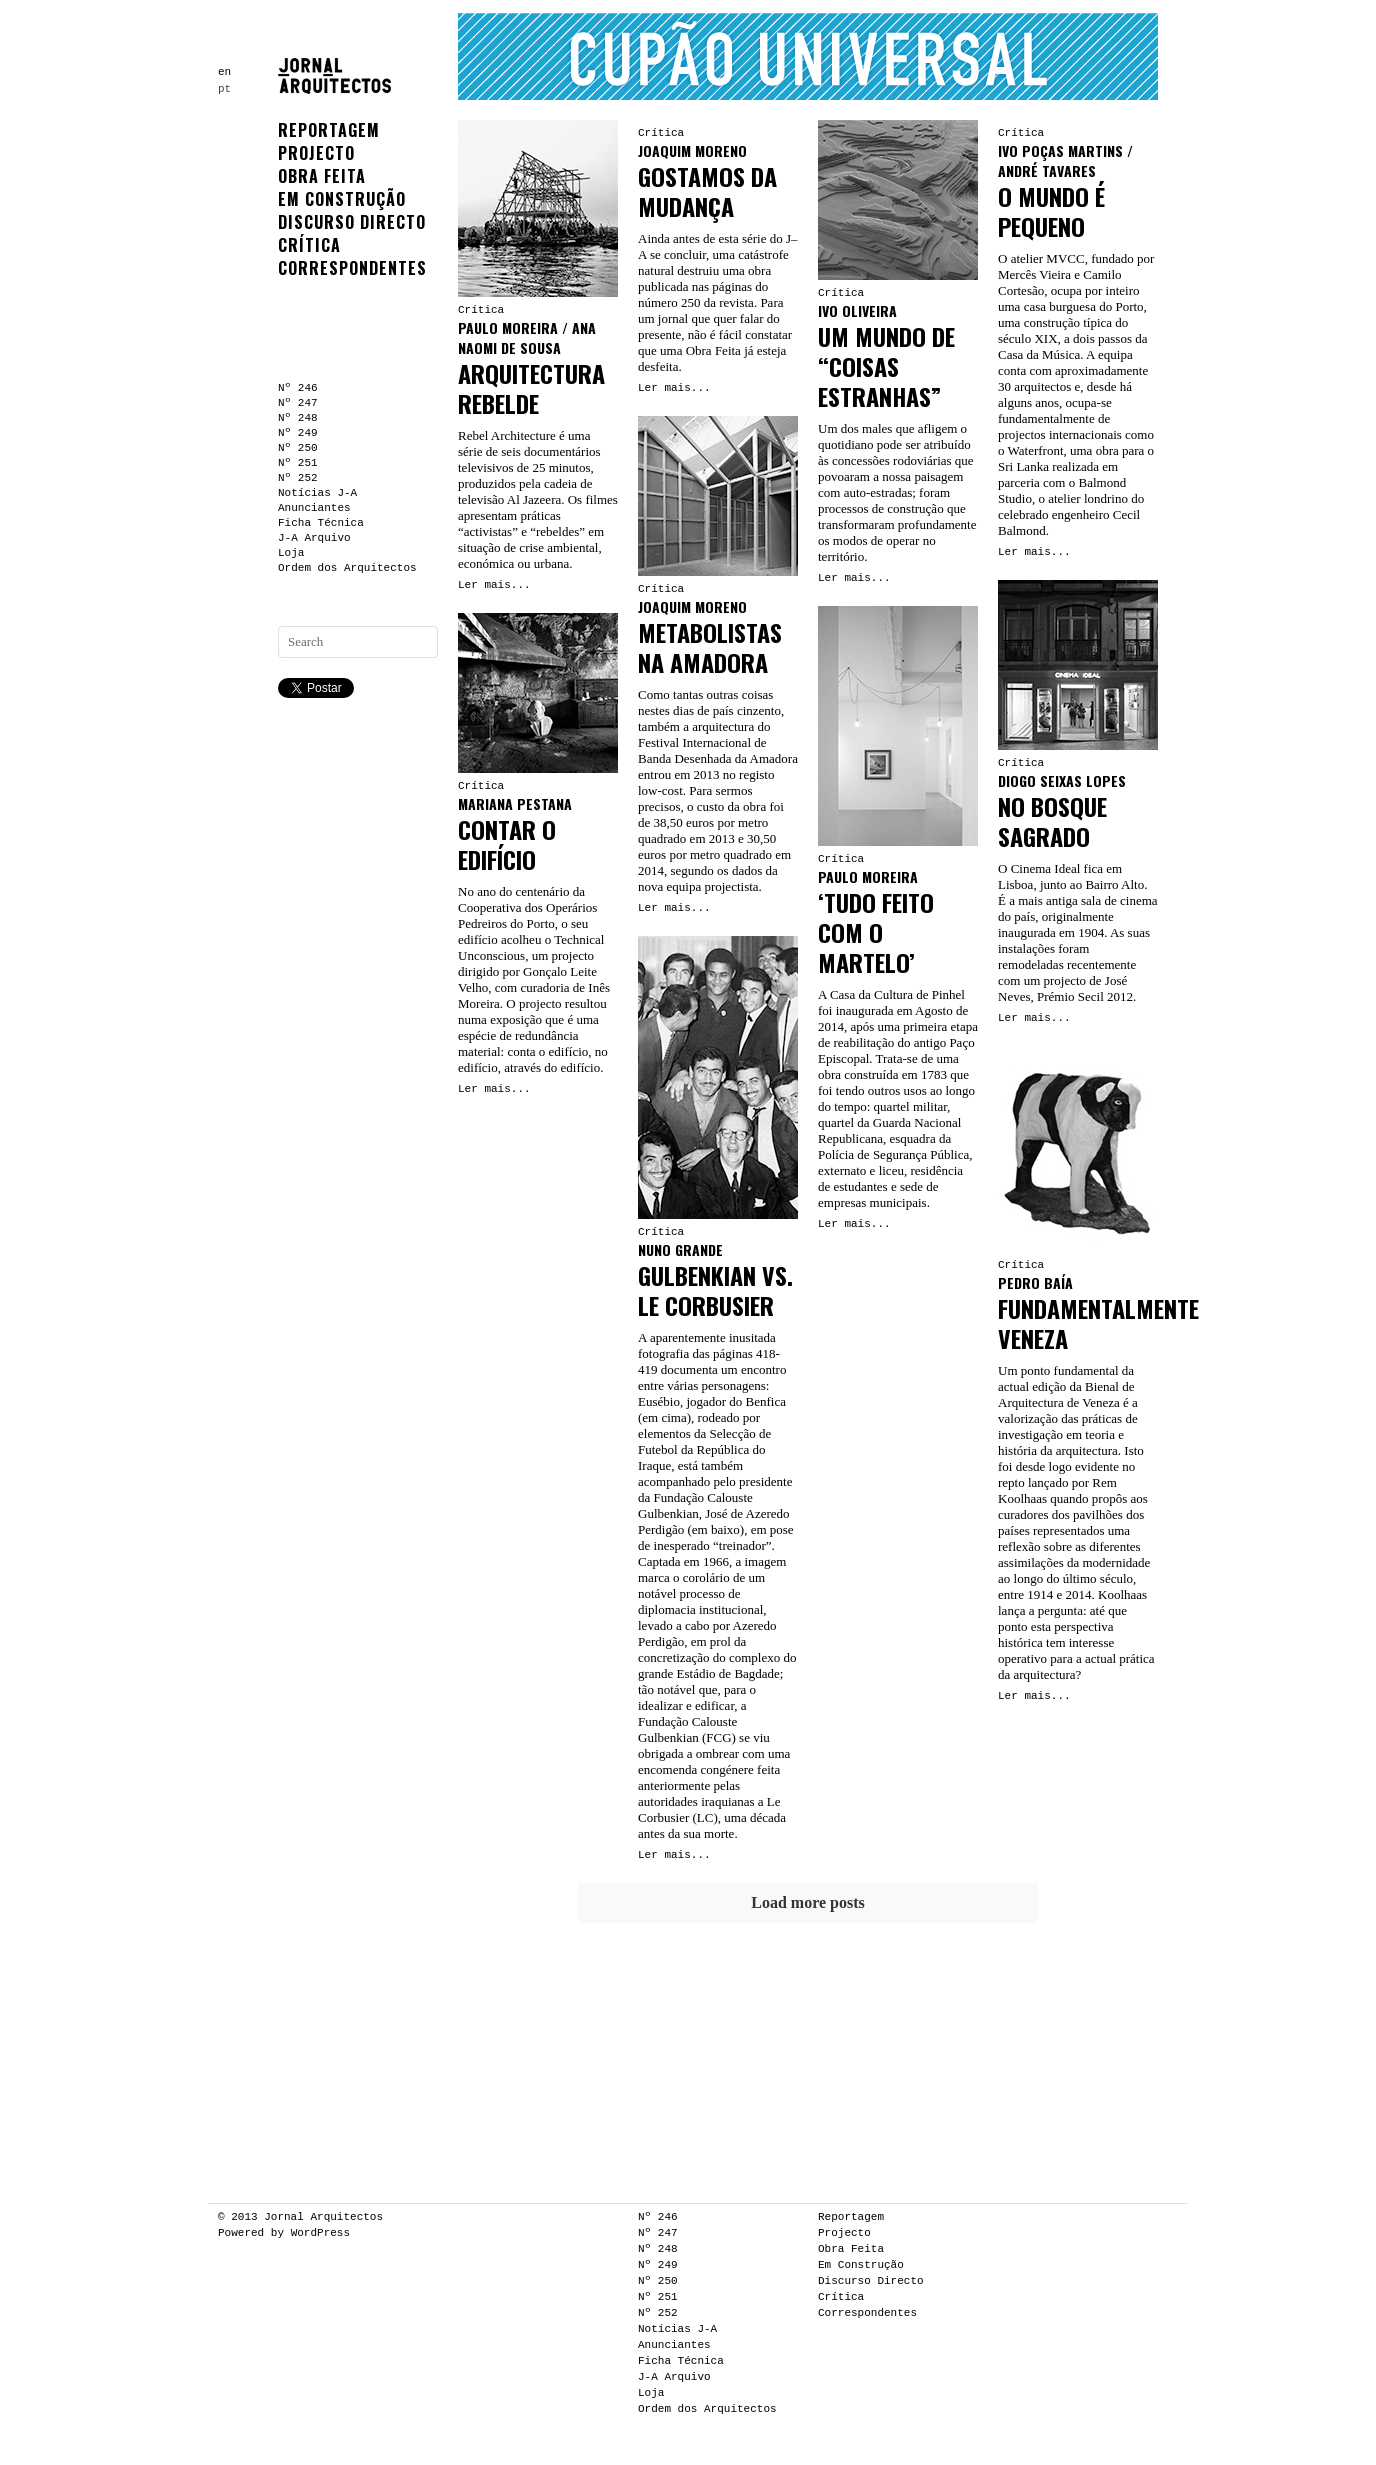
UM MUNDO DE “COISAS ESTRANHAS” (886, 366)
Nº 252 (298, 478)
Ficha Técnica (321, 523)
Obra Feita (322, 176)
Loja (291, 553)
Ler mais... (494, 585)
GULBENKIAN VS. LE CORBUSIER (715, 1290)
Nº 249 (298, 433)
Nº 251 (298, 463)
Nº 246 (298, 388)
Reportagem (329, 130)
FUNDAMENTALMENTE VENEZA (1098, 1323)
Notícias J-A (317, 493)
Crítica (309, 245)
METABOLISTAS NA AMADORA (710, 647)
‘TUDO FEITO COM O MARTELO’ (876, 932)
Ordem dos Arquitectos (347, 568)
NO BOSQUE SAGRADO (1052, 821)
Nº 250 (298, 448)
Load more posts (808, 1902)
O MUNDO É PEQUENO (1051, 211)
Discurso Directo (352, 222)
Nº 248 (298, 418)
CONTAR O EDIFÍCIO (507, 844)
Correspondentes (352, 268)
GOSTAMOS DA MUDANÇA (707, 191)
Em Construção (342, 199)
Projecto (316, 153)
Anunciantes (314, 508)
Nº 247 (298, 403)
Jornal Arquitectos (323, 2217)
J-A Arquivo (314, 538)
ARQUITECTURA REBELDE (531, 388)
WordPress (320, 2233)
